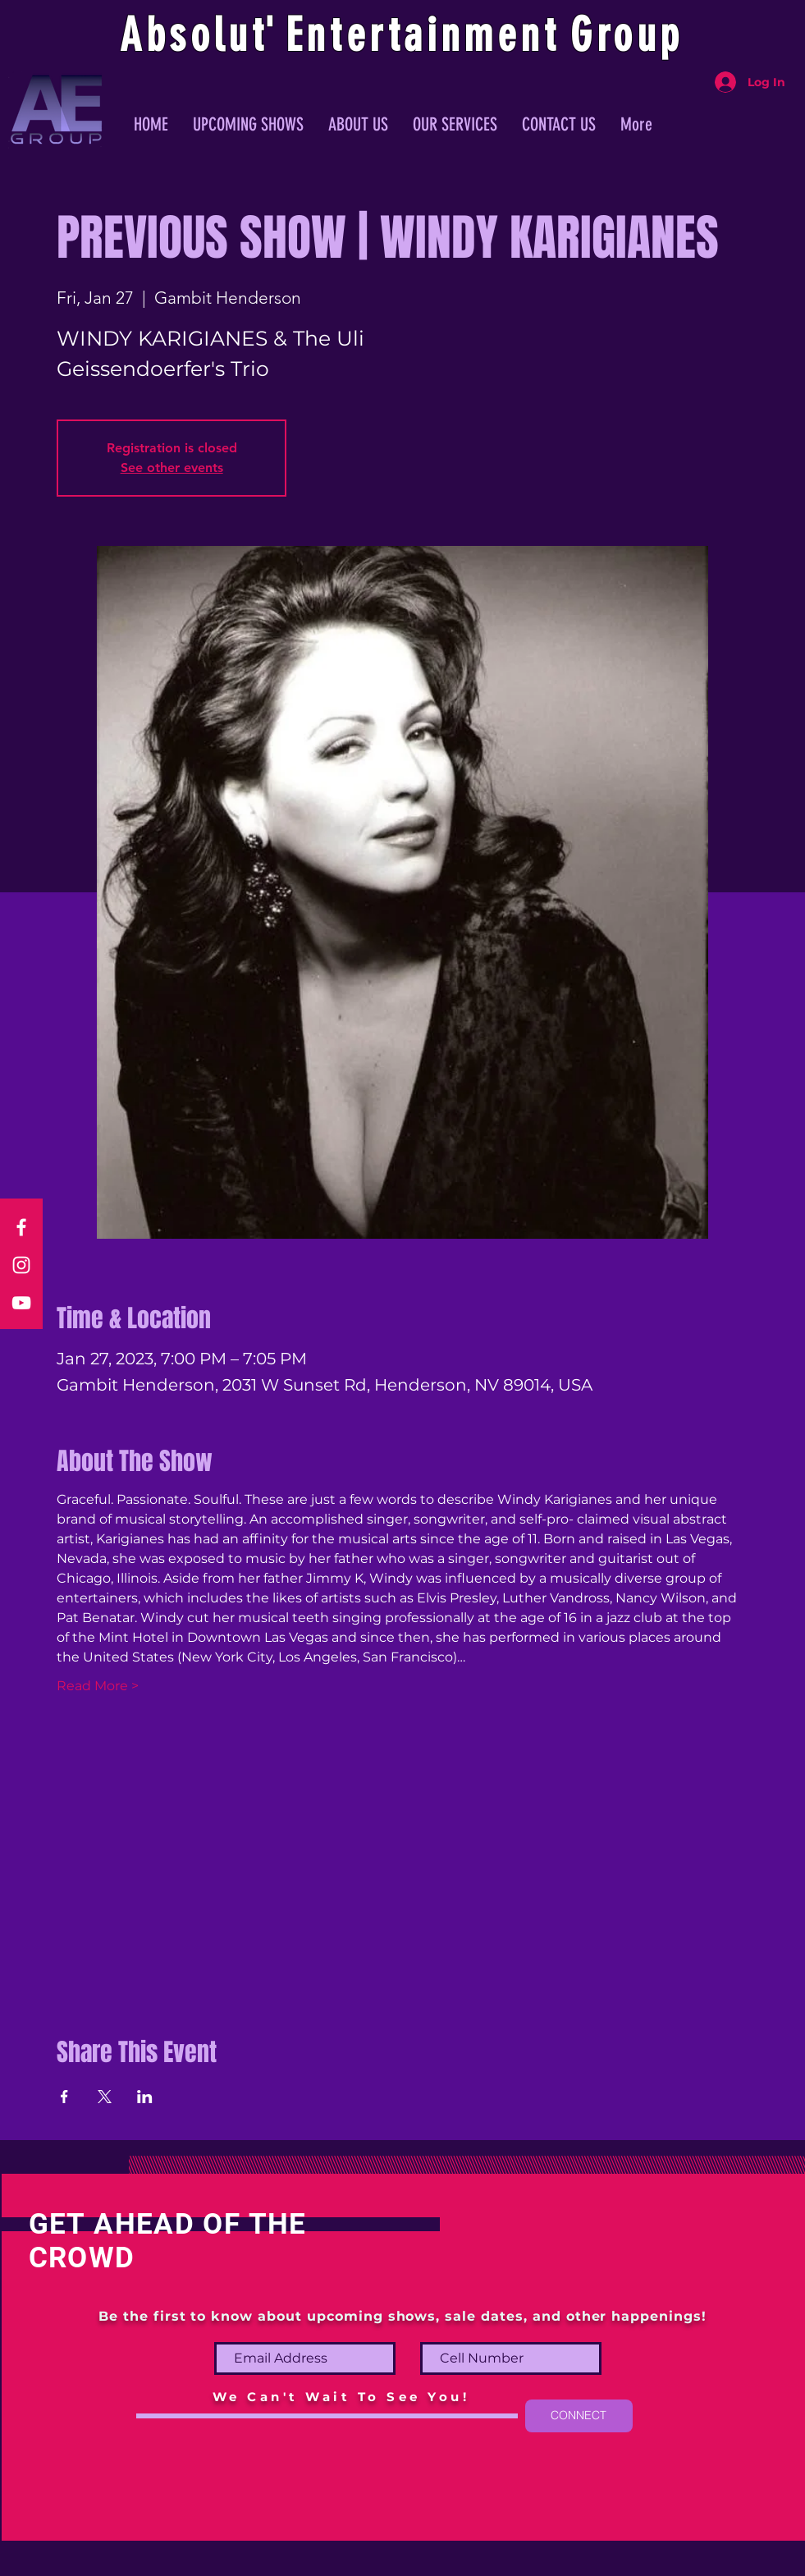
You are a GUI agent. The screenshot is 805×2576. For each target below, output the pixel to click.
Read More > (98, 1686)
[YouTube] (21, 1302)
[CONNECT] (579, 2416)
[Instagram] (21, 1265)
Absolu (186, 35)
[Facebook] (21, 1227)
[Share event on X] (104, 2096)
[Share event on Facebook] (64, 2096)
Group (627, 35)
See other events (172, 467)
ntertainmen (425, 35)
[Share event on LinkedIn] (145, 2096)
